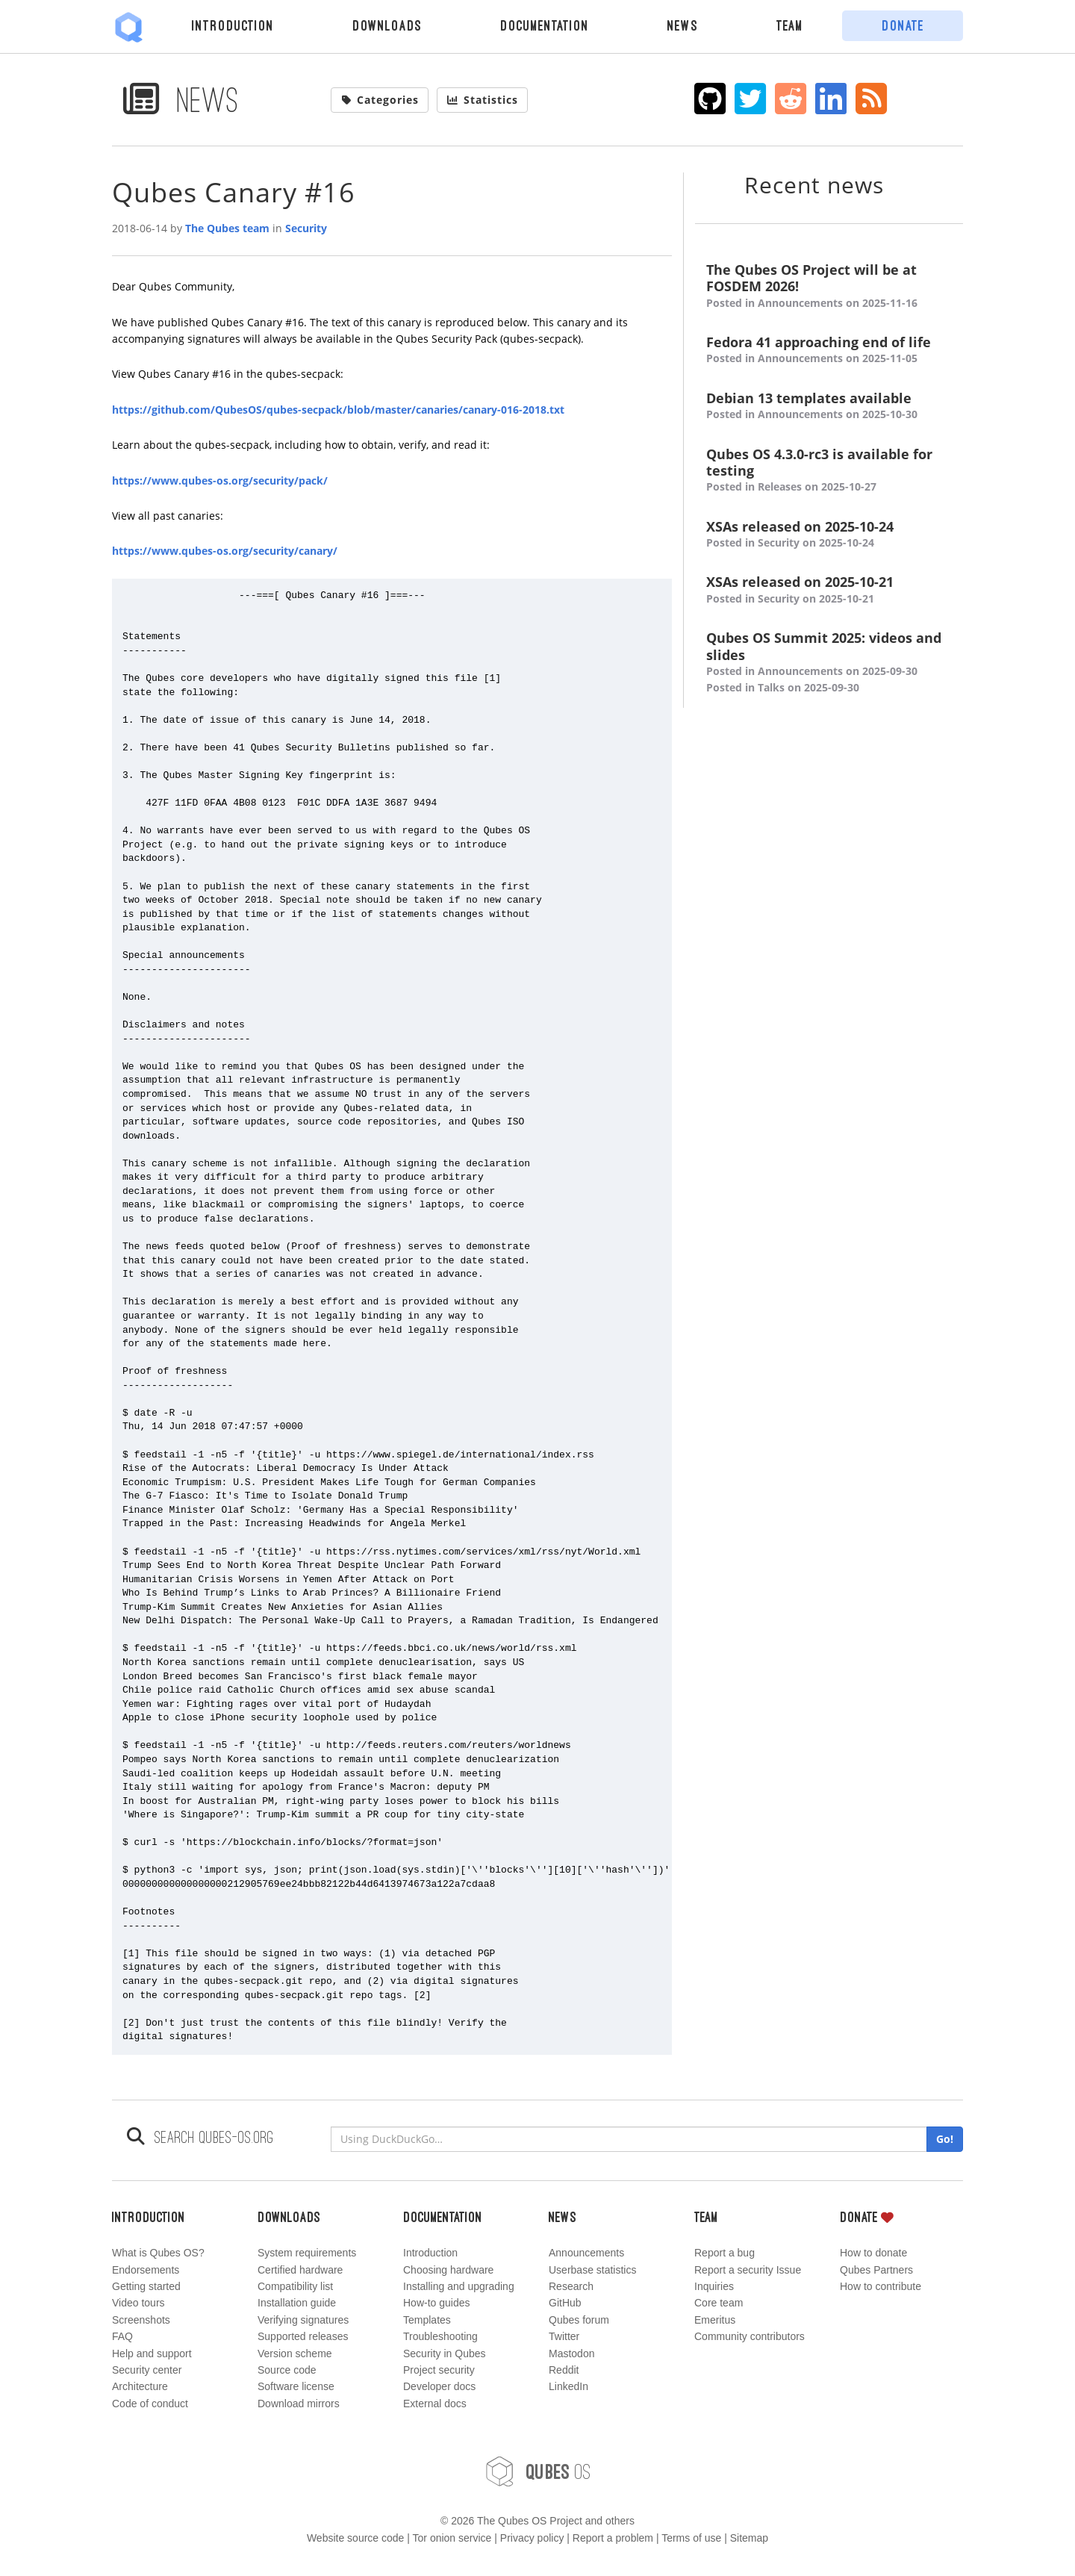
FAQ (122, 2336)
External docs (435, 2403)
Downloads (387, 25)
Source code (287, 2370)
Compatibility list (295, 2286)
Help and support (152, 2353)
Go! (944, 2139)
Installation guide (297, 2303)
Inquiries (714, 2286)
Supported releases (303, 2336)
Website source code (355, 2538)
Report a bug (724, 2253)
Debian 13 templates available (829, 406)
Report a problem (613, 2538)
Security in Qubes (444, 2353)
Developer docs (439, 2386)
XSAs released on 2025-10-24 (829, 535)
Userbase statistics (592, 2270)
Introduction (233, 25)
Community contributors (749, 2336)
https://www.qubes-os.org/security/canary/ (224, 551)
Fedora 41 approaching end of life (829, 350)
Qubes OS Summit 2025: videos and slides (829, 663)
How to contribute (880, 2286)
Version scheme (295, 2353)
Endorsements (145, 2270)
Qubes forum (579, 2320)
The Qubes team (227, 228)
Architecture (140, 2386)
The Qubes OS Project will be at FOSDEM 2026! (829, 286)
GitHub (565, 2303)
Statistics (482, 100)
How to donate (873, 2253)
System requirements (307, 2253)
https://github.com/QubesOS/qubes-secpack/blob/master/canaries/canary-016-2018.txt (338, 409)
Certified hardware (300, 2270)
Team (789, 25)
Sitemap (749, 2538)
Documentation (544, 25)
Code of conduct (150, 2403)
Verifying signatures (303, 2320)
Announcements (586, 2253)
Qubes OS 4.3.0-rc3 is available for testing (829, 471)
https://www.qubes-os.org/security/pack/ (220, 480)
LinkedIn (568, 2386)
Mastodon (571, 2353)
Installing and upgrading (458, 2286)
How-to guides (436, 2303)
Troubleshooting (440, 2336)
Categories (380, 100)
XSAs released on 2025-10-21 (829, 590)
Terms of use (691, 2538)
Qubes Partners (876, 2270)
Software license (296, 2386)
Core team (718, 2303)
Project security (439, 2370)
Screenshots (141, 2320)
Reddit (564, 2370)
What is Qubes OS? (158, 2253)
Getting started (146, 2286)
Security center (146, 2370)
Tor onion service (452, 2538)
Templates (427, 2320)
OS (537, 2471)
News (682, 25)
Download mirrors (299, 2403)
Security (306, 228)
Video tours (138, 2303)
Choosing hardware (448, 2270)
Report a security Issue (747, 2270)
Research (571, 2286)
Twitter (564, 2336)
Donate (903, 25)
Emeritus (714, 2320)
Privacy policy (532, 2538)
